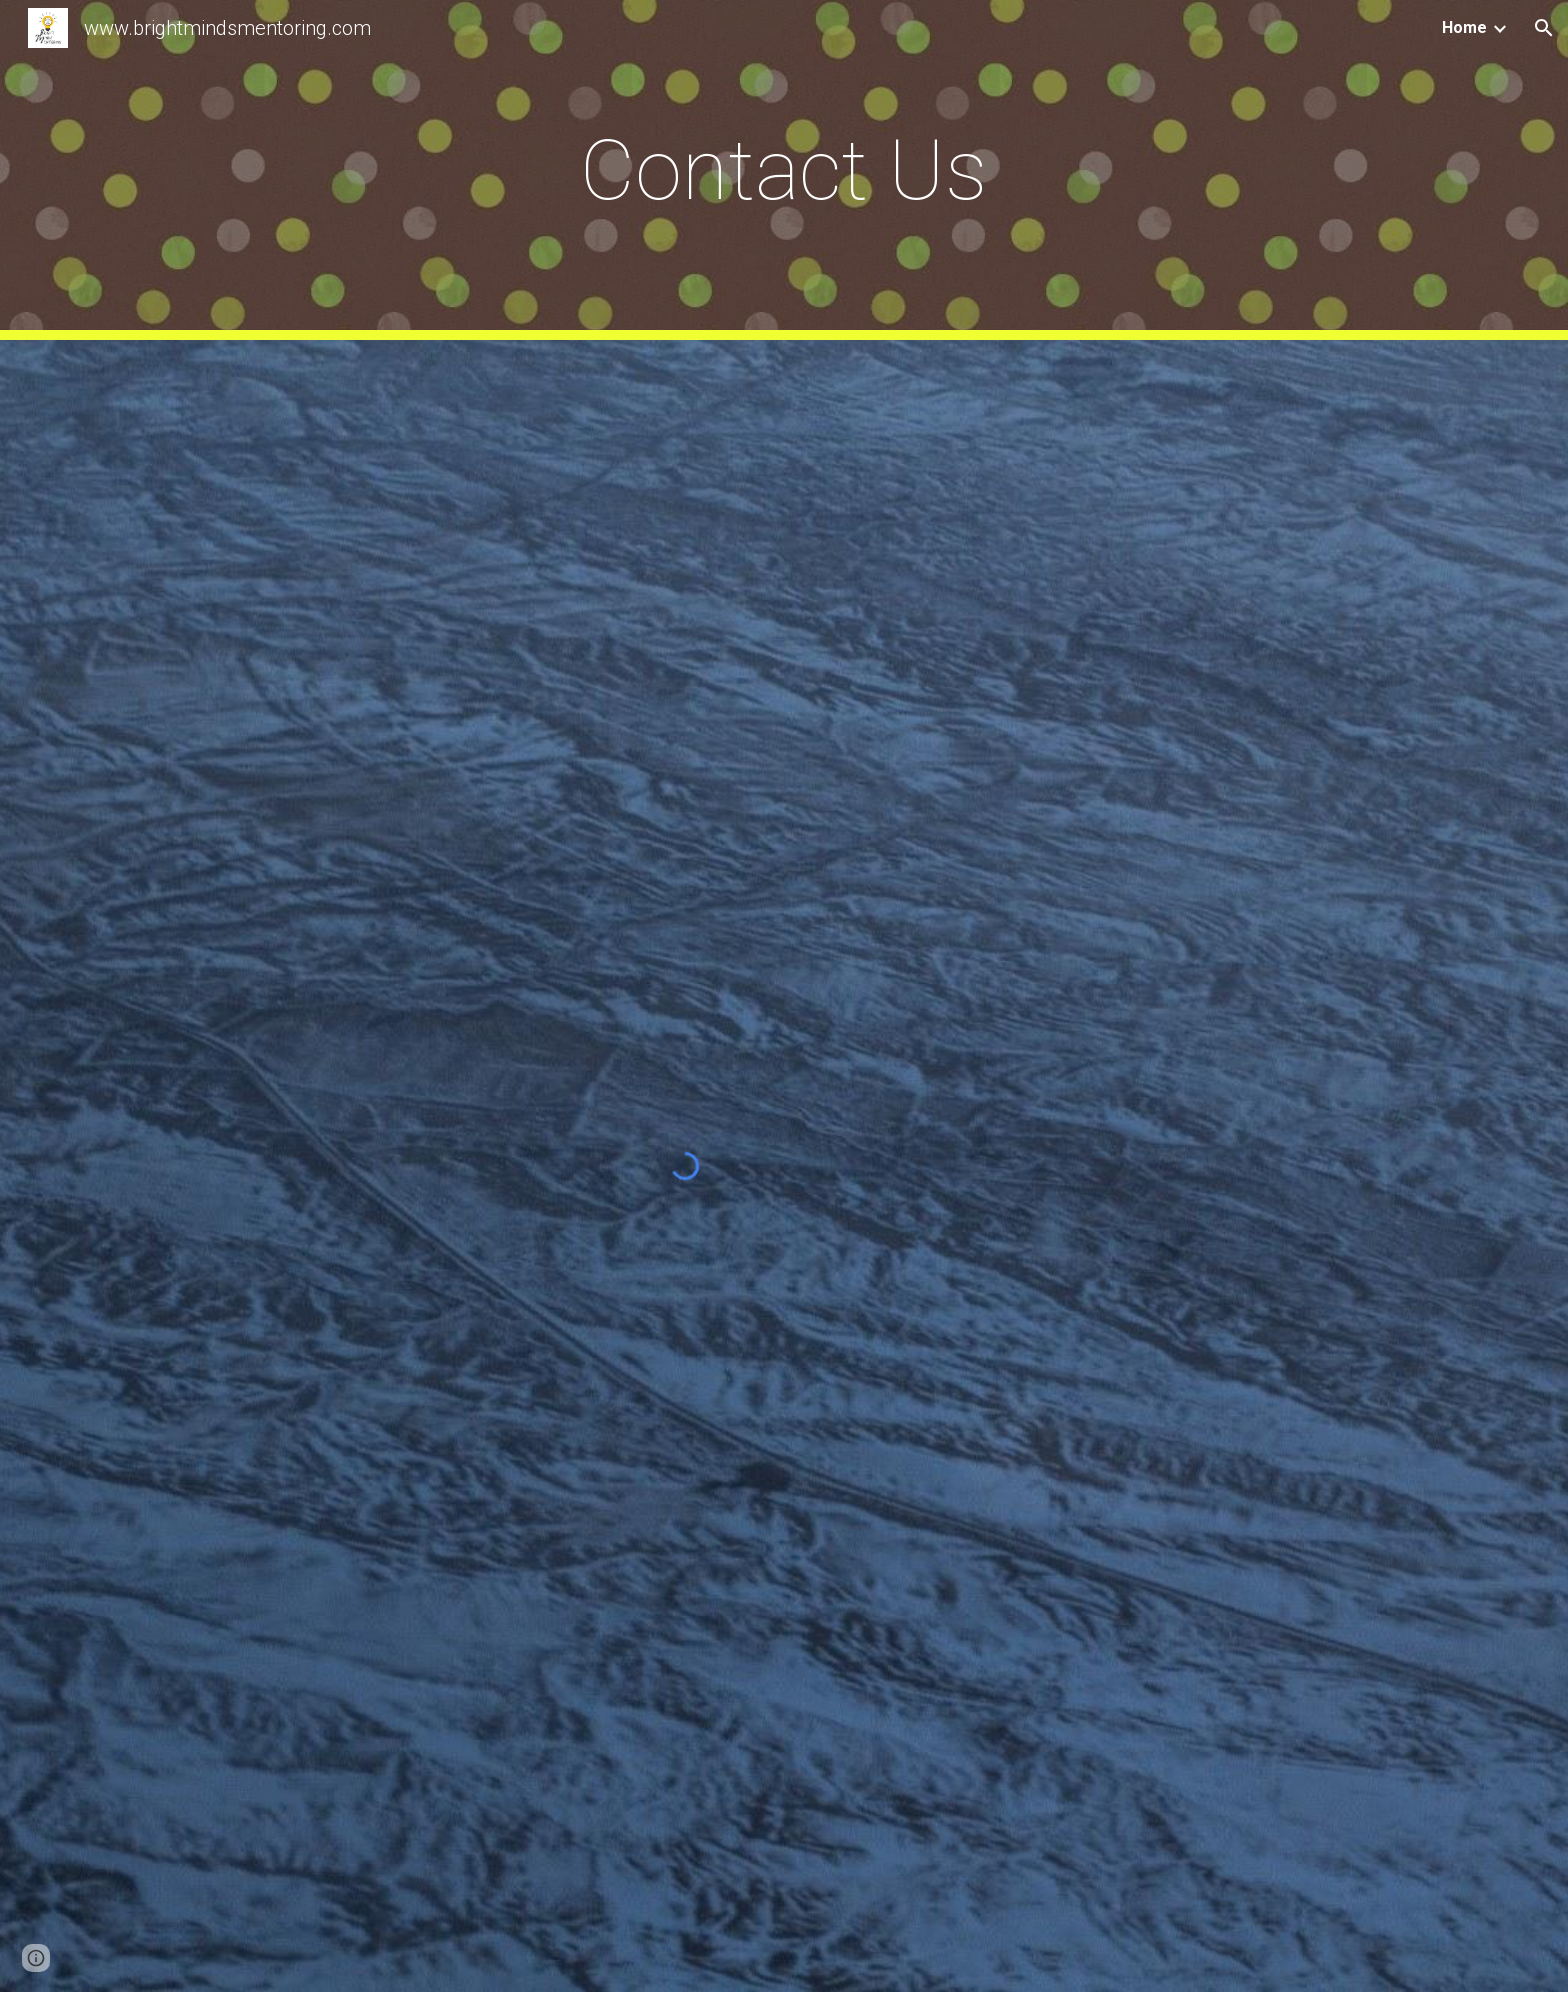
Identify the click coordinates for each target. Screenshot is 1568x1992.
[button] (1544, 28)
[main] (784, 170)
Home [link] (1464, 27)
